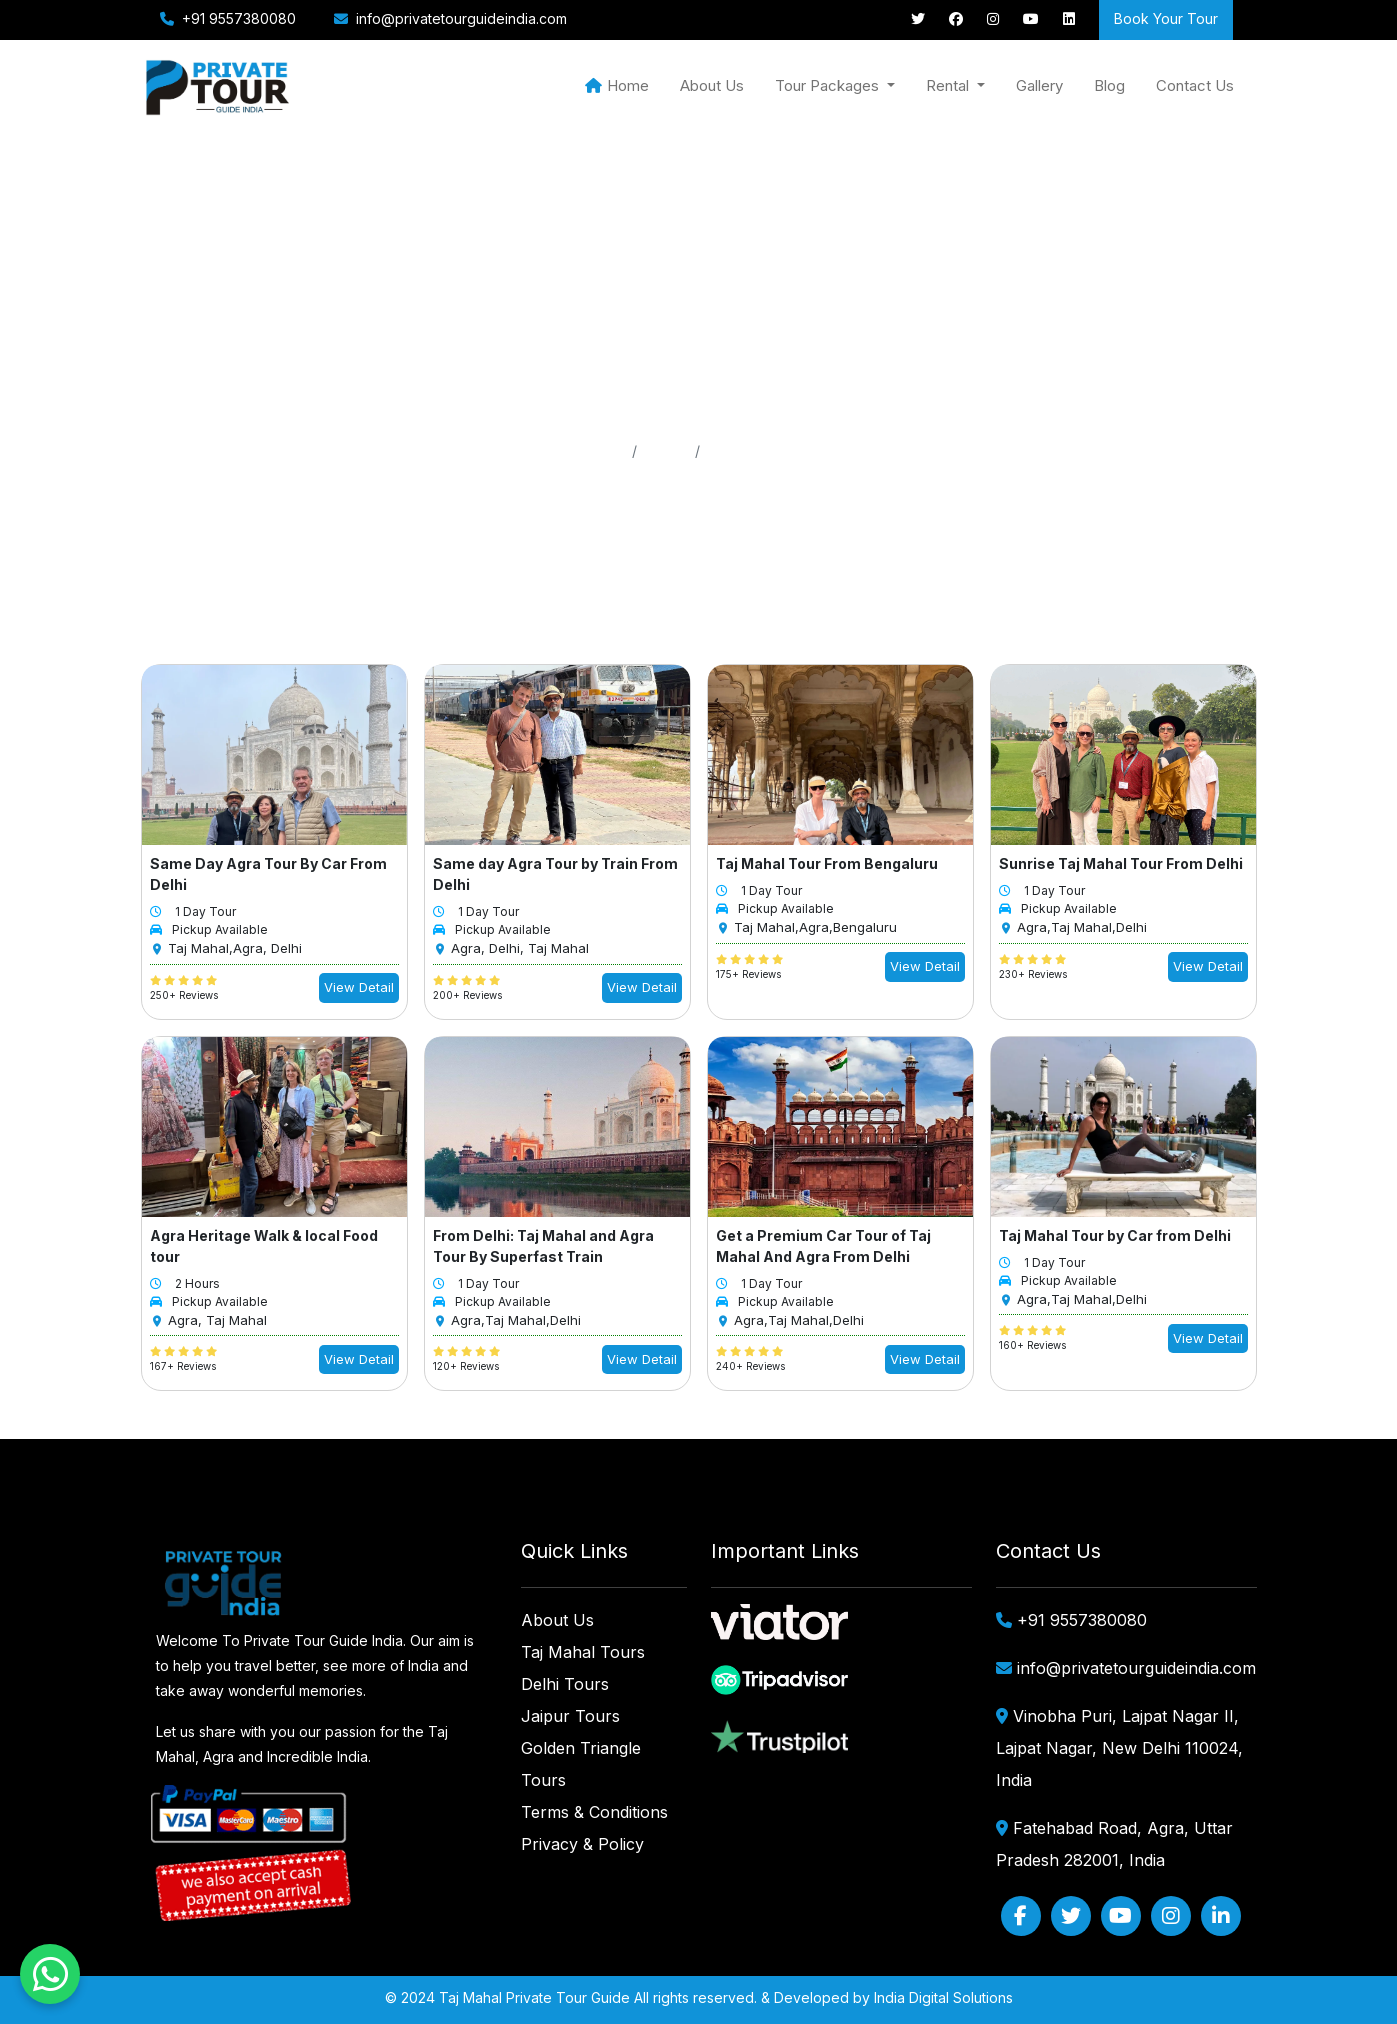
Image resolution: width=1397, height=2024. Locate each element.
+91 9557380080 (237, 18)
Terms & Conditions (594, 1812)
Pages (666, 450)
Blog (1109, 85)
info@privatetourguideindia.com (461, 18)
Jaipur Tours (570, 1716)
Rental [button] (949, 85)
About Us (712, 85)
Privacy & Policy (582, 1844)
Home (617, 85)
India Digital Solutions (943, 1997)
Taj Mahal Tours (583, 1652)
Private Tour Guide (568, 1997)
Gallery (1039, 85)
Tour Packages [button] (829, 85)
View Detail (359, 987)
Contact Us (1195, 85)
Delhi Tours (565, 1684)
